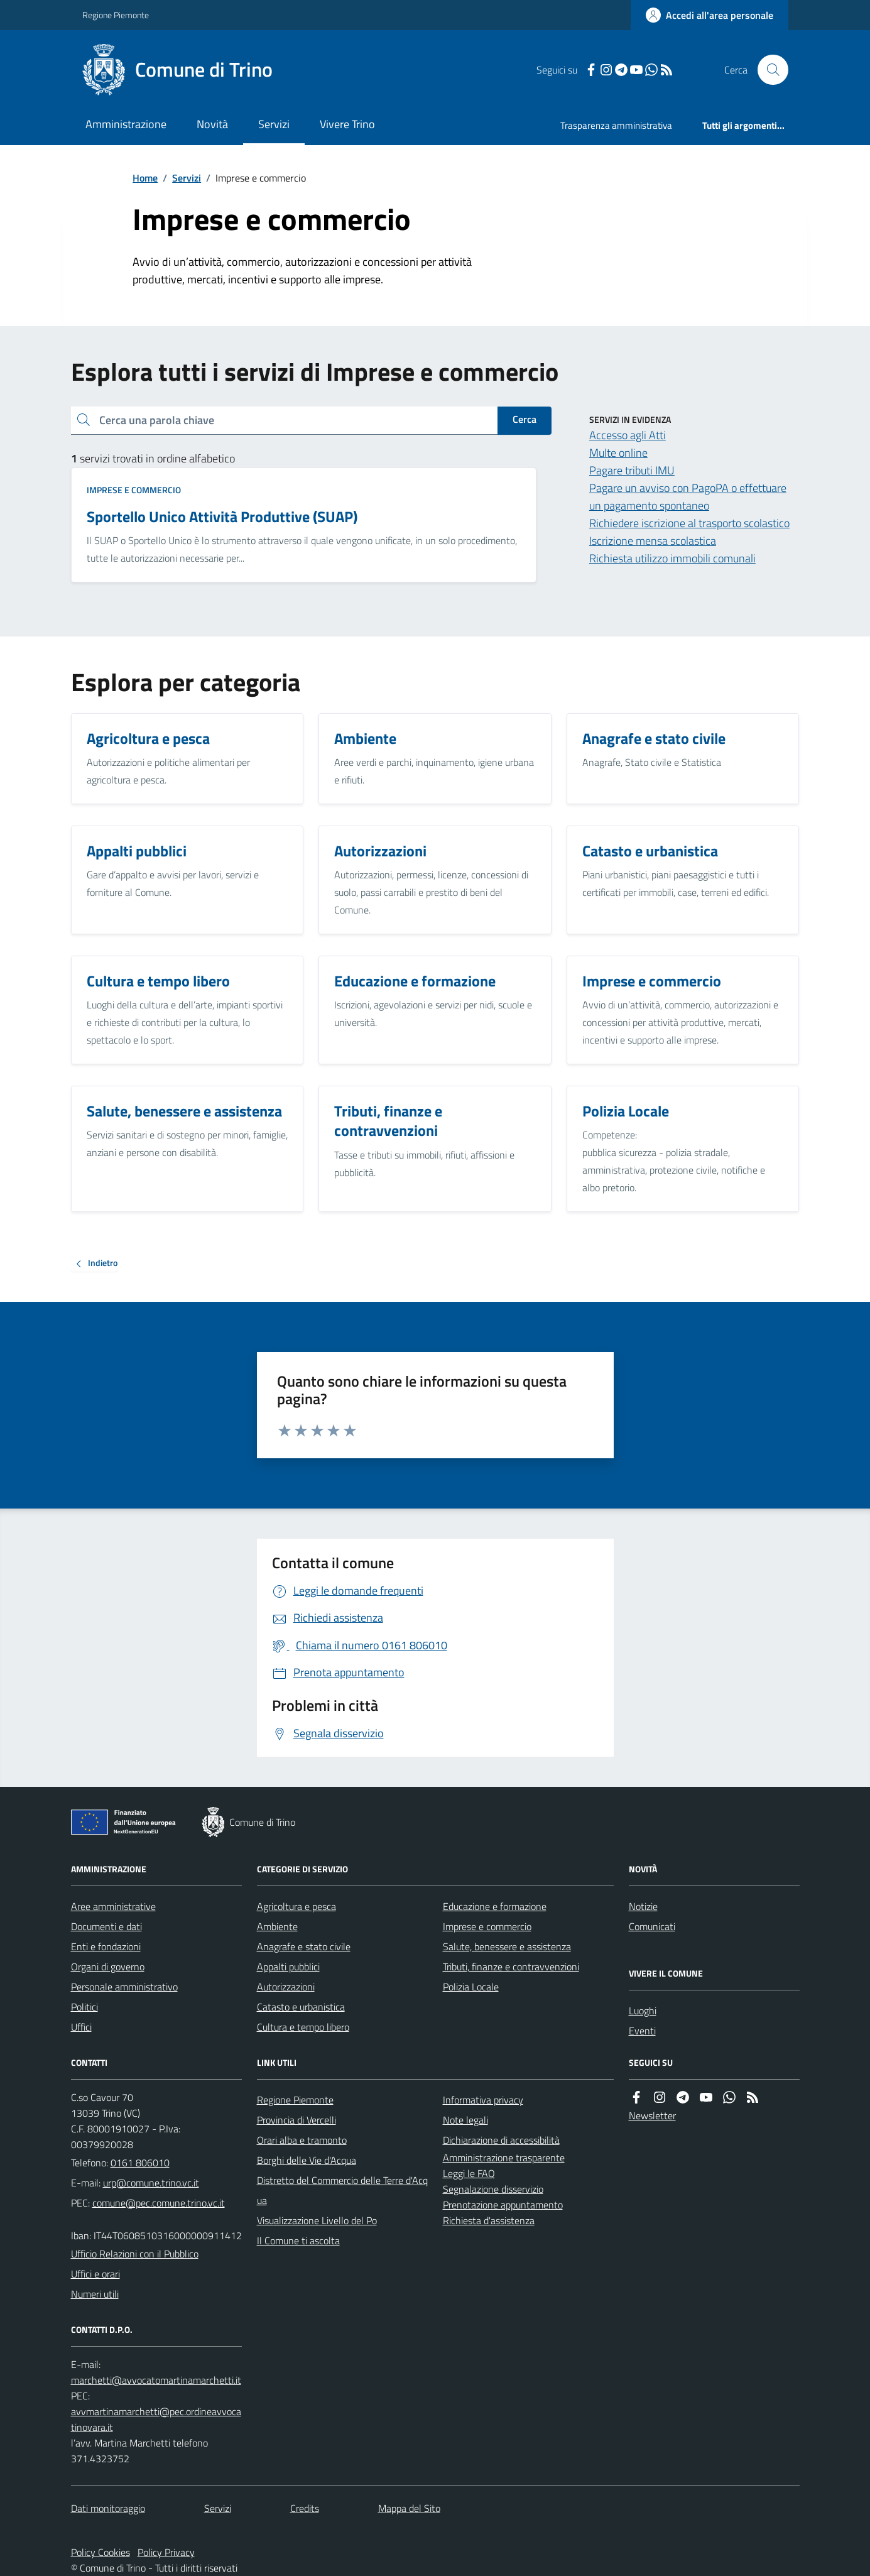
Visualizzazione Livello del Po (317, 2220)
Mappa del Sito (409, 2508)
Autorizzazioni (286, 1986)
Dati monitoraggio (108, 2508)
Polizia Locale (471, 1986)
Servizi (274, 124)
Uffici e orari (95, 2273)
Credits (304, 2508)
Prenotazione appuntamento (503, 2204)
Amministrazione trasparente (504, 2157)
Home (145, 177)
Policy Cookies (100, 2552)
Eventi (642, 2030)
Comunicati (652, 1926)
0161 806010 (140, 2162)
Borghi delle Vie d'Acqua (306, 2160)
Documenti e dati (106, 1926)
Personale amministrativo (124, 1986)
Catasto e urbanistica (301, 2006)
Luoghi (642, 2010)
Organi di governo (107, 1966)
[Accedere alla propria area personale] (709, 15)
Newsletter (652, 2115)
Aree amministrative (113, 1906)
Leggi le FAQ (469, 2173)
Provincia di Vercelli (296, 2119)
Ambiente (277, 1926)
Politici (84, 2006)
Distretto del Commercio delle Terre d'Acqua (342, 2190)
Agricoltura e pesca (296, 1906)
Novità (212, 124)
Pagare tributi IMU (632, 470)
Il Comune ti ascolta (298, 2240)
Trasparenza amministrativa (616, 125)
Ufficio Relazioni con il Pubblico (134, 2253)
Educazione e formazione (494, 1906)
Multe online (618, 452)
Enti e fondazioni (106, 1946)
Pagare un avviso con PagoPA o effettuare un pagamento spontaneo (687, 496)
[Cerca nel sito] (768, 70)
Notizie (643, 1906)
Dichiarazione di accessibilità (501, 2140)
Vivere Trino (347, 124)
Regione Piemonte (115, 14)
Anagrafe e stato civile (304, 1946)
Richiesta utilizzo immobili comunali (672, 558)
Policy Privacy (166, 2552)
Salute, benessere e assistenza (507, 1946)
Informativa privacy (483, 2099)
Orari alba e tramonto (302, 2140)
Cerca (524, 419)
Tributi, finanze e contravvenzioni (511, 1966)
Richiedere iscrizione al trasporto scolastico (689, 523)
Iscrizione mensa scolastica (652, 540)
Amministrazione (125, 124)
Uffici (81, 2026)
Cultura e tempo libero (303, 2026)
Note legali (465, 2119)
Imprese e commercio (134, 489)
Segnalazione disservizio (493, 2189)
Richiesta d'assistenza (489, 2220)
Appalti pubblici (288, 1966)
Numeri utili (95, 2293)
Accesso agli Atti (627, 435)
